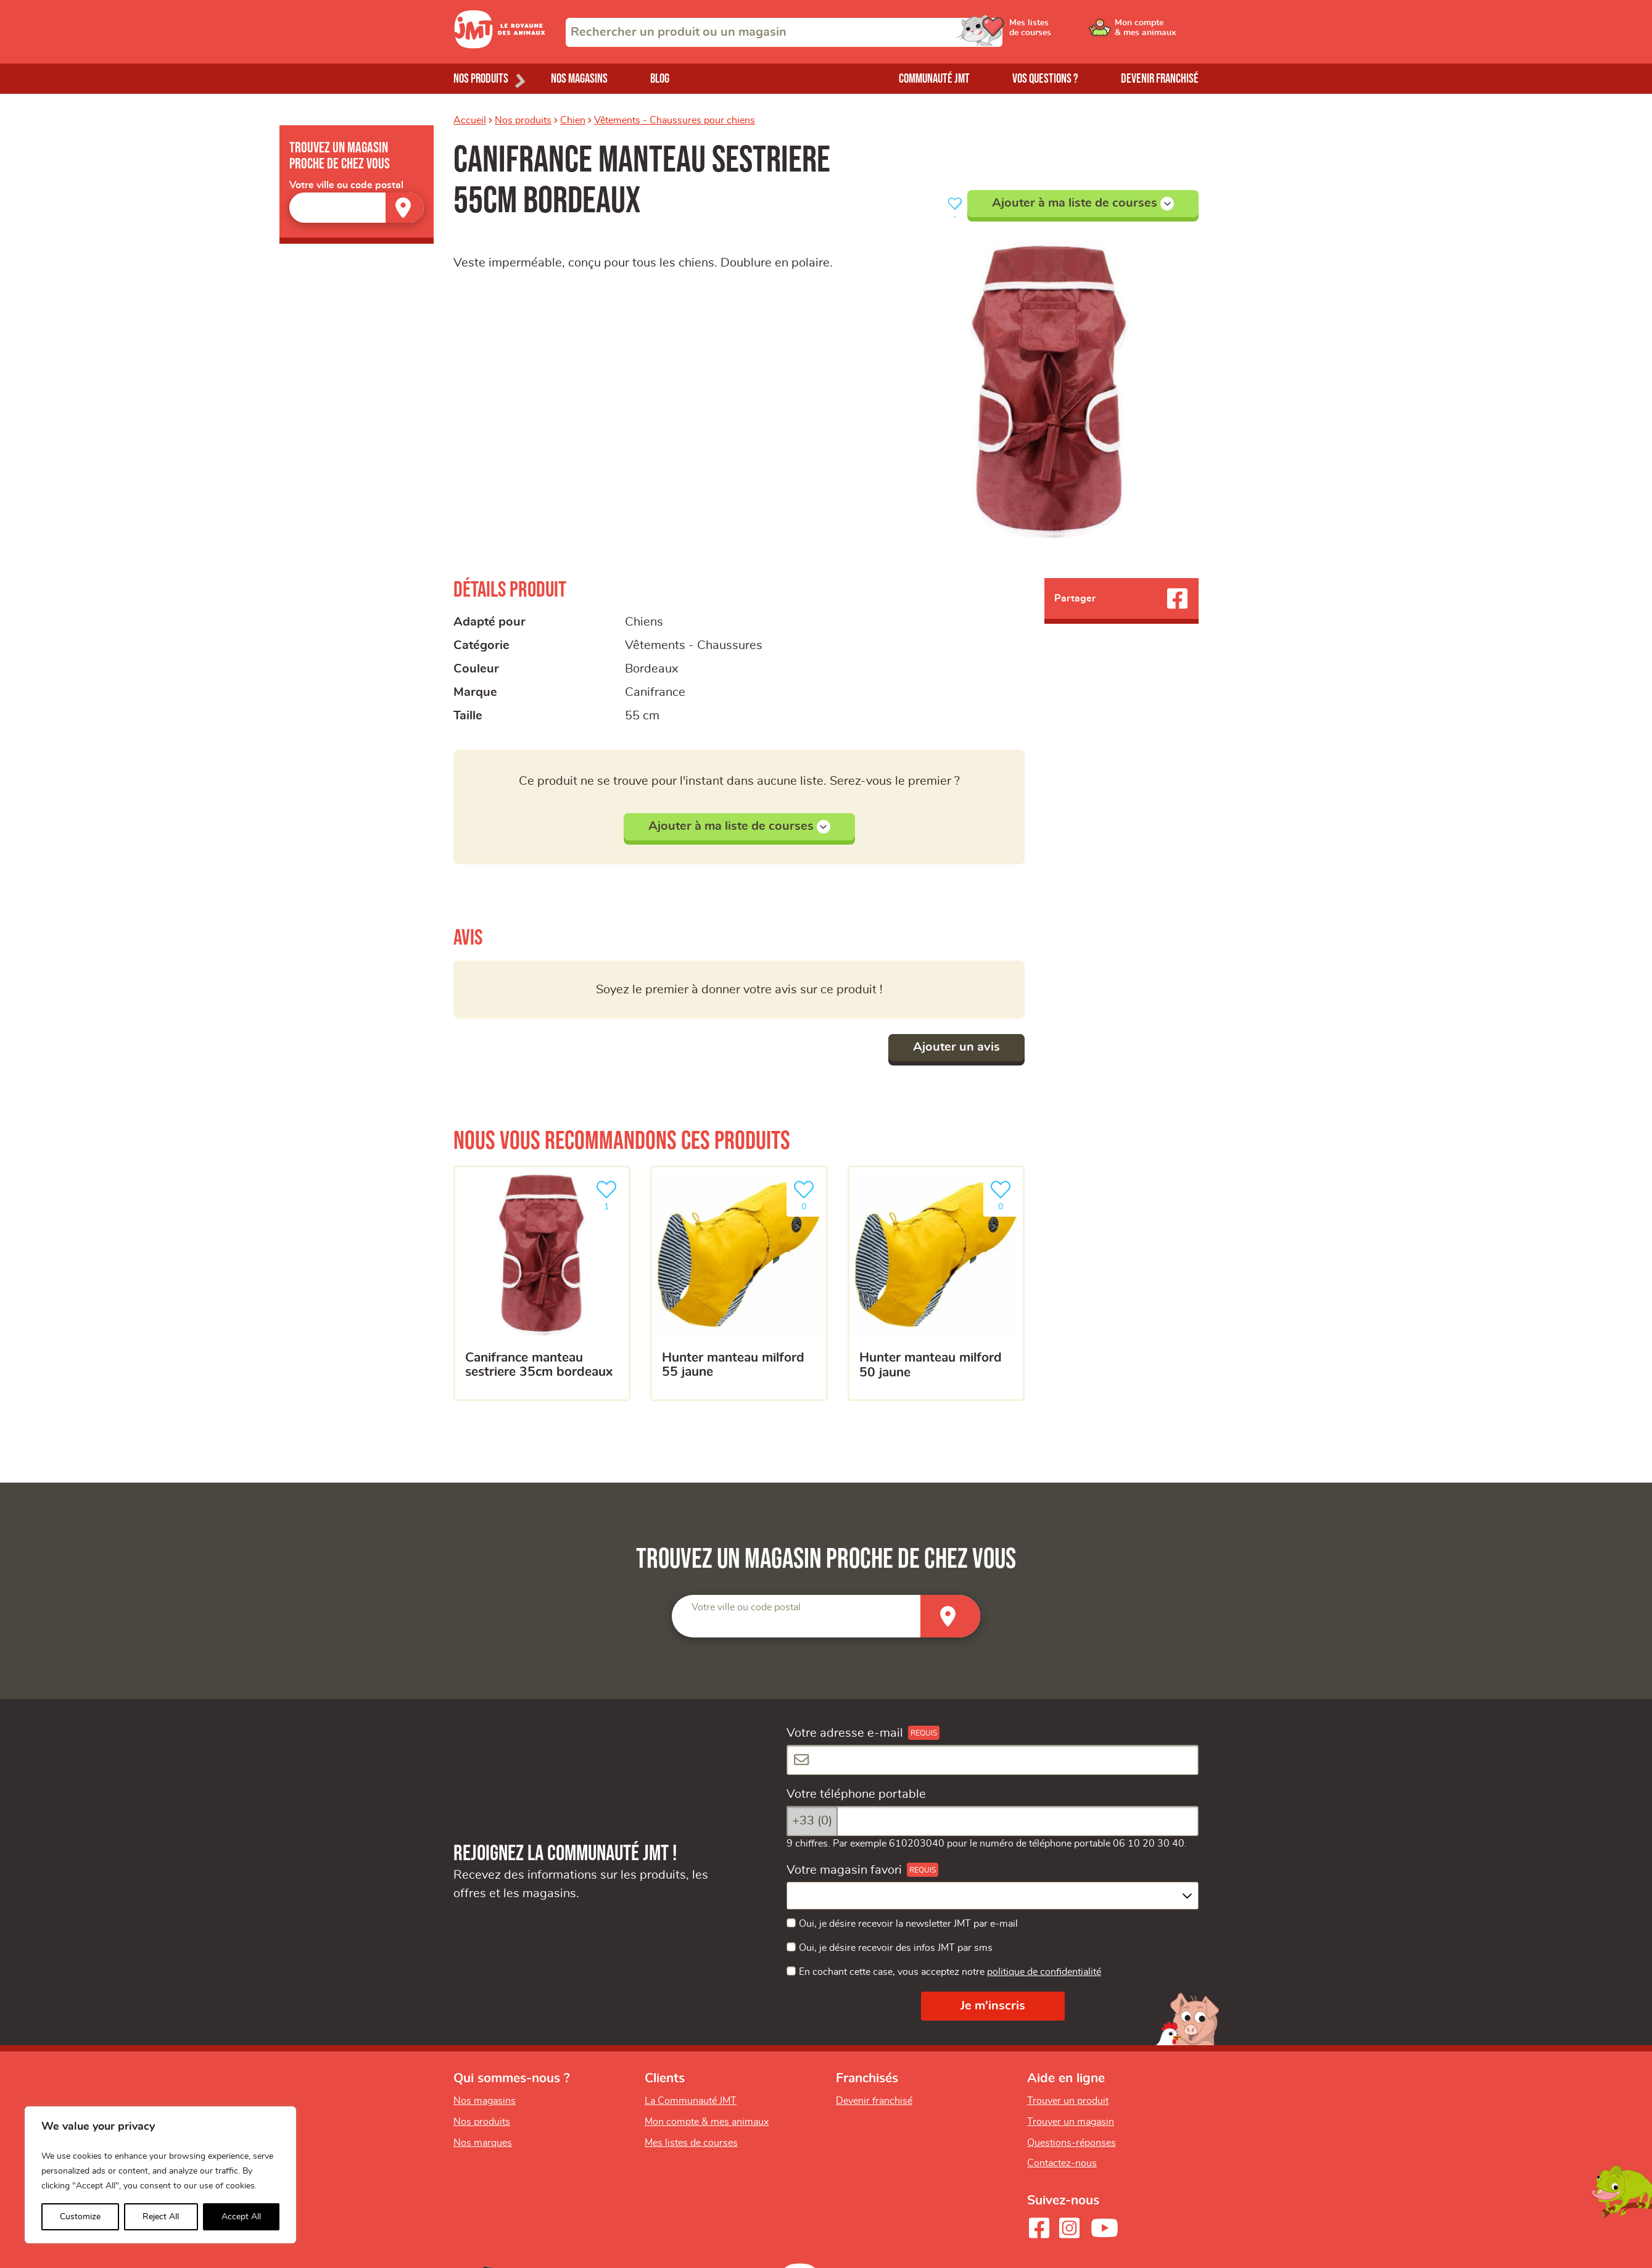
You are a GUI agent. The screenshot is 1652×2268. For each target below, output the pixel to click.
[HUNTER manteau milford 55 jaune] (738, 1283)
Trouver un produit (1068, 2101)
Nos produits (523, 120)
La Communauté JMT (691, 2101)
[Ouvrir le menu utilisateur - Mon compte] (1156, 32)
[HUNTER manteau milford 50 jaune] (936, 1283)
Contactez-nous (1062, 2163)
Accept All (241, 2216)
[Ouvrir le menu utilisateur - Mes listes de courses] (1063, 32)
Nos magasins (579, 78)
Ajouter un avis (956, 1047)
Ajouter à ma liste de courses (1083, 203)
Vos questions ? (1045, 78)
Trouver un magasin (1070, 2122)
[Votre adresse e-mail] (993, 1760)
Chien (572, 120)
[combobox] (784, 32)
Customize (80, 2216)
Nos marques (482, 2143)
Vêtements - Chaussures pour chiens (674, 120)
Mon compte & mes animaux (707, 2122)
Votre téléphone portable (856, 1794)
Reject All (160, 2216)
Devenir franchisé (1160, 78)
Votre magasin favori (844, 1870)
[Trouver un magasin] (405, 207)
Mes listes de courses (691, 2143)
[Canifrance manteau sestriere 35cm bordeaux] (541, 1283)
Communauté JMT (934, 78)
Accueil (469, 120)
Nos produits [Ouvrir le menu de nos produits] (480, 78)
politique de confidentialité (1044, 1972)
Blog (659, 78)
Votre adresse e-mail (845, 1733)
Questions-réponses (1071, 2143)
